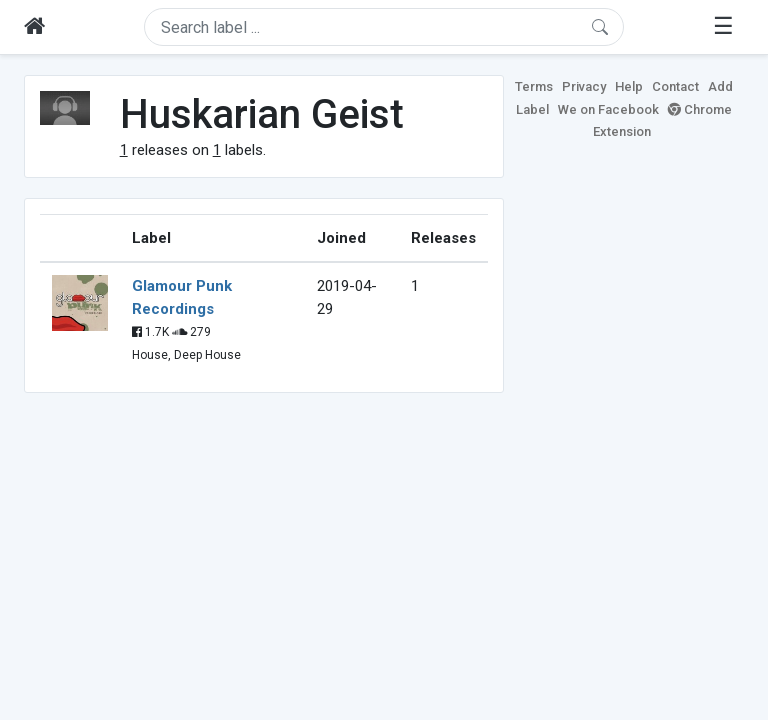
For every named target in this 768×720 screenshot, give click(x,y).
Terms (534, 86)
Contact (675, 86)
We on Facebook (608, 109)
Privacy (584, 86)
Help (629, 86)
